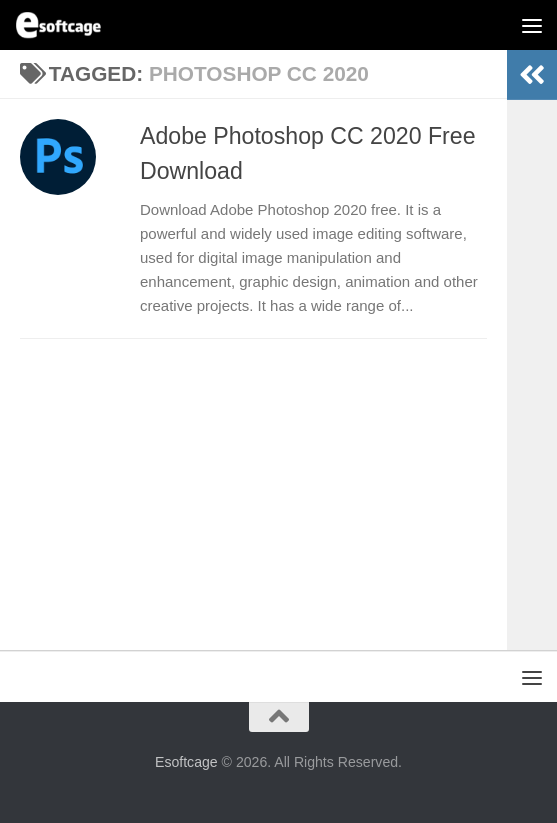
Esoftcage (186, 762)
